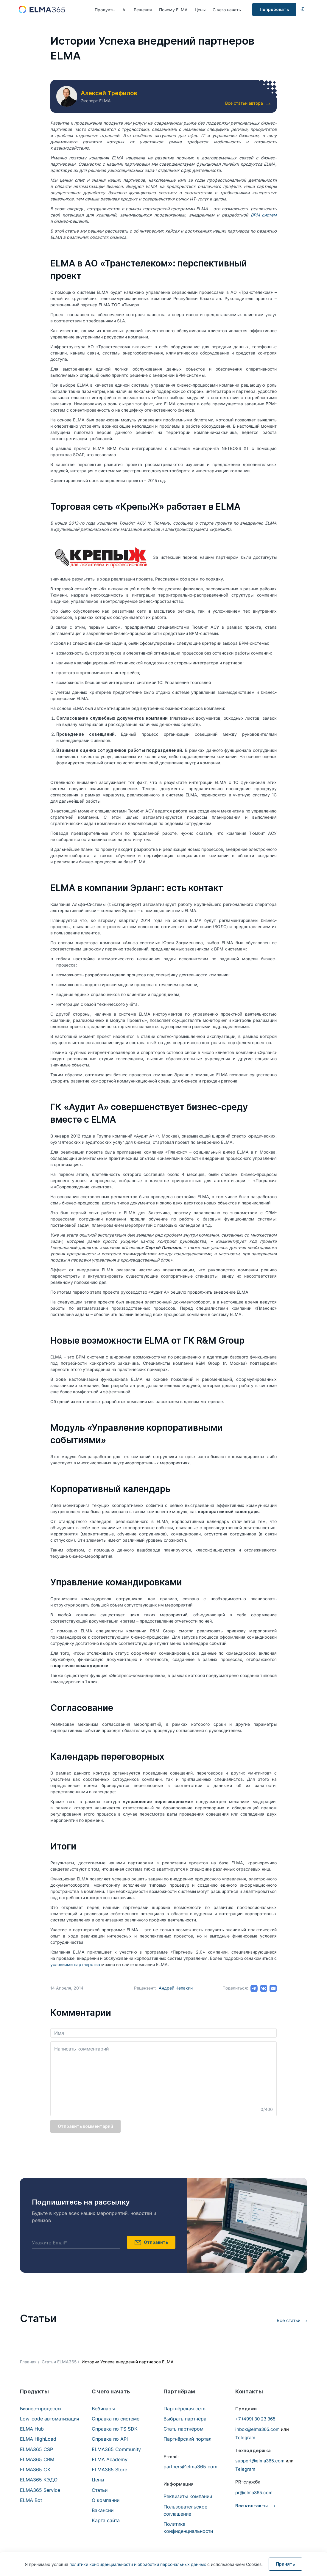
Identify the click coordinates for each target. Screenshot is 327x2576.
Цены (200, 9)
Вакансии (102, 2510)
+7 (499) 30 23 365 (255, 2419)
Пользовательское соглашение (185, 2510)
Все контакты (251, 2505)
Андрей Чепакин (176, 1987)
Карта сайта (106, 2520)
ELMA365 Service (40, 2490)
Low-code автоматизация (49, 2419)
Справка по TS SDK (115, 2429)
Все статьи (288, 2320)
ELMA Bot (31, 2500)
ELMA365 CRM (37, 2459)
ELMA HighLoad (38, 2439)
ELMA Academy (109, 2459)
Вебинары (103, 2409)
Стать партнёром (183, 2429)
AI (124, 9)
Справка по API (110, 2439)
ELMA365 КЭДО (38, 2480)
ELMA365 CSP (36, 2449)
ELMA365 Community (116, 2449)
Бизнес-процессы (40, 2409)
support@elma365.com (259, 2461)
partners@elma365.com (190, 2467)
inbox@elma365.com (257, 2429)
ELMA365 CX (35, 2470)
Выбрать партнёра (185, 2419)
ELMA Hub (32, 2429)
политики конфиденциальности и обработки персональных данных (137, 2564)
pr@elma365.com (253, 2492)
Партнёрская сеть (184, 2409)
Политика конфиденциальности (188, 2527)
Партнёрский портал (187, 2439)
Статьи (100, 2490)
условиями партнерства (75, 1964)
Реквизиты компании (188, 2496)
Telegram (245, 2437)
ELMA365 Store (109, 2470)
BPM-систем (264, 214)
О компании (105, 2500)
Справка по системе (115, 2419)
